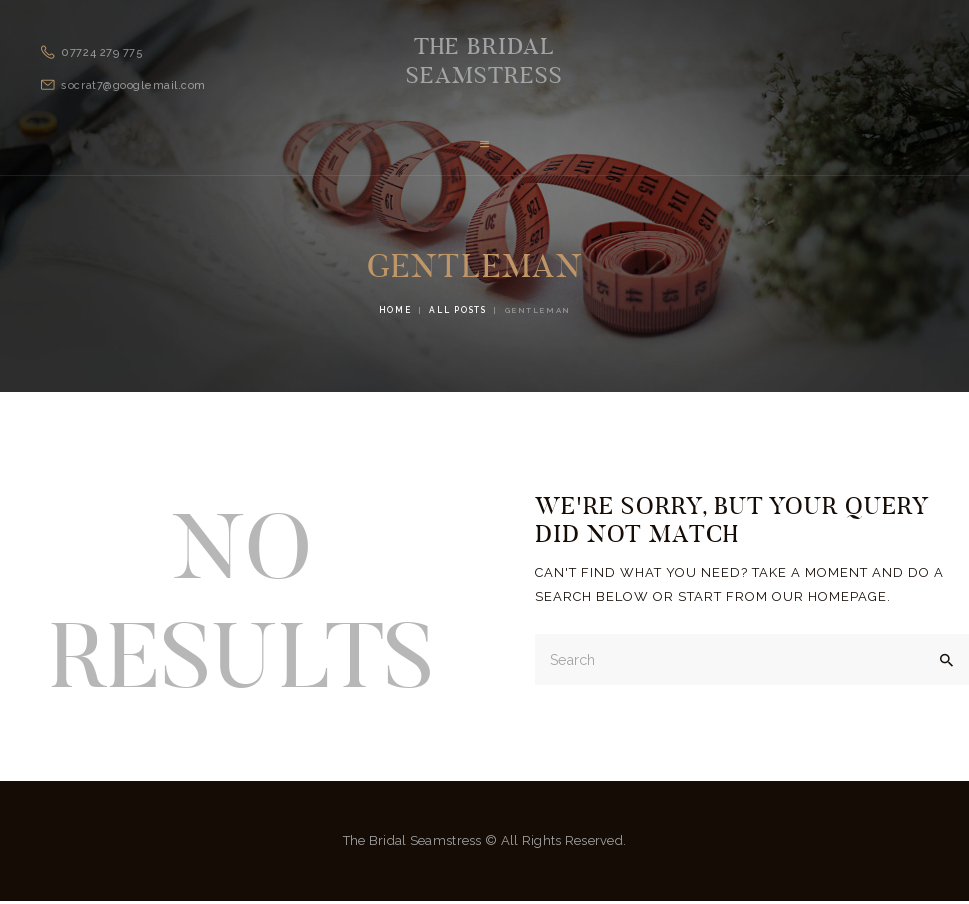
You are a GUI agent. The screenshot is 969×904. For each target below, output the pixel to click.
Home (394, 311)
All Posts (457, 311)
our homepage (829, 597)
